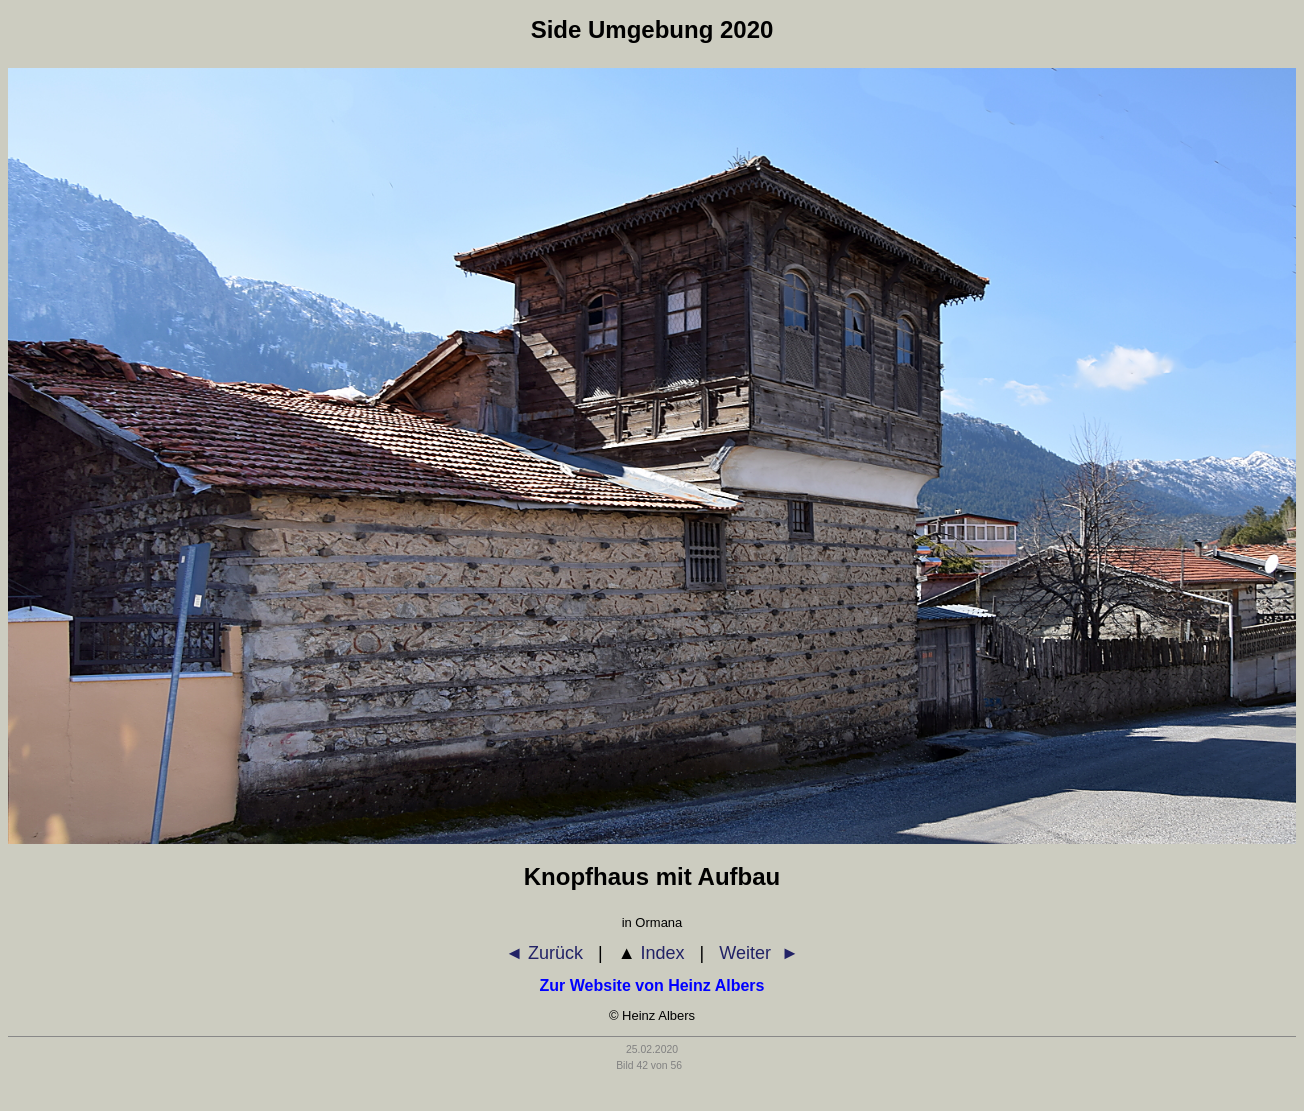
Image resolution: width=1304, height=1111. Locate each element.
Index (651, 953)
